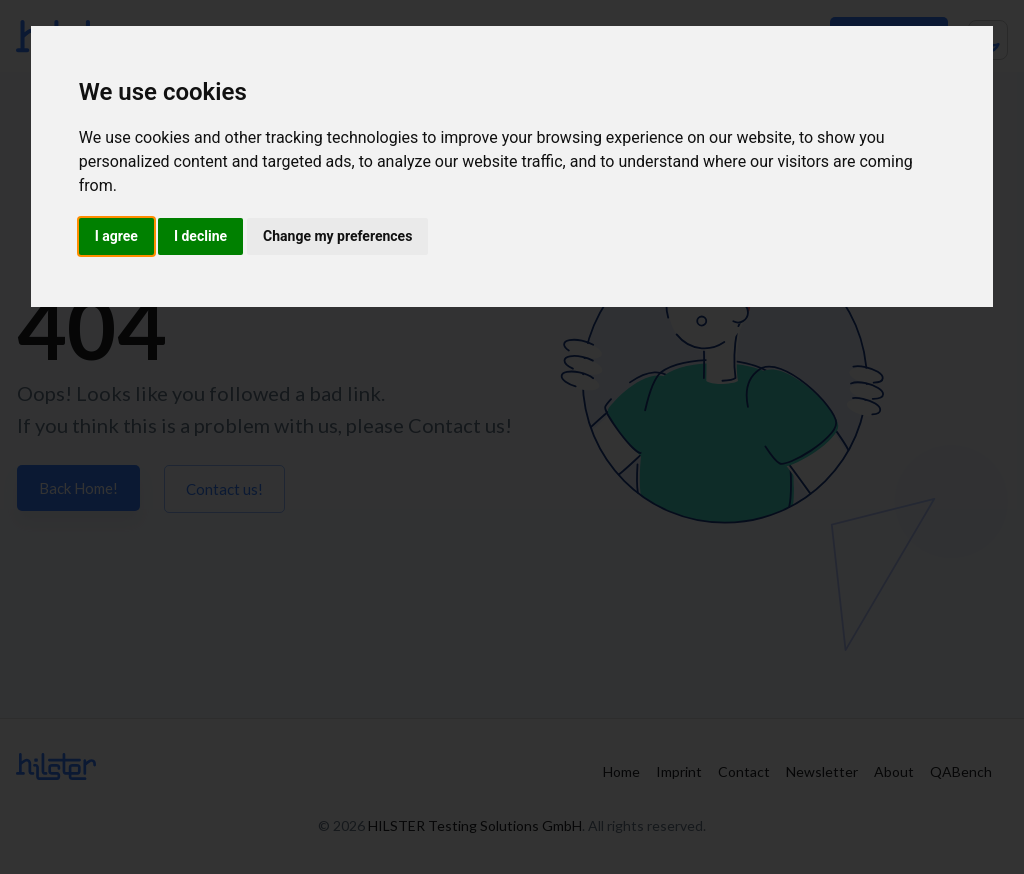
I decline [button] (200, 236)
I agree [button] (116, 236)
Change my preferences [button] (337, 236)
